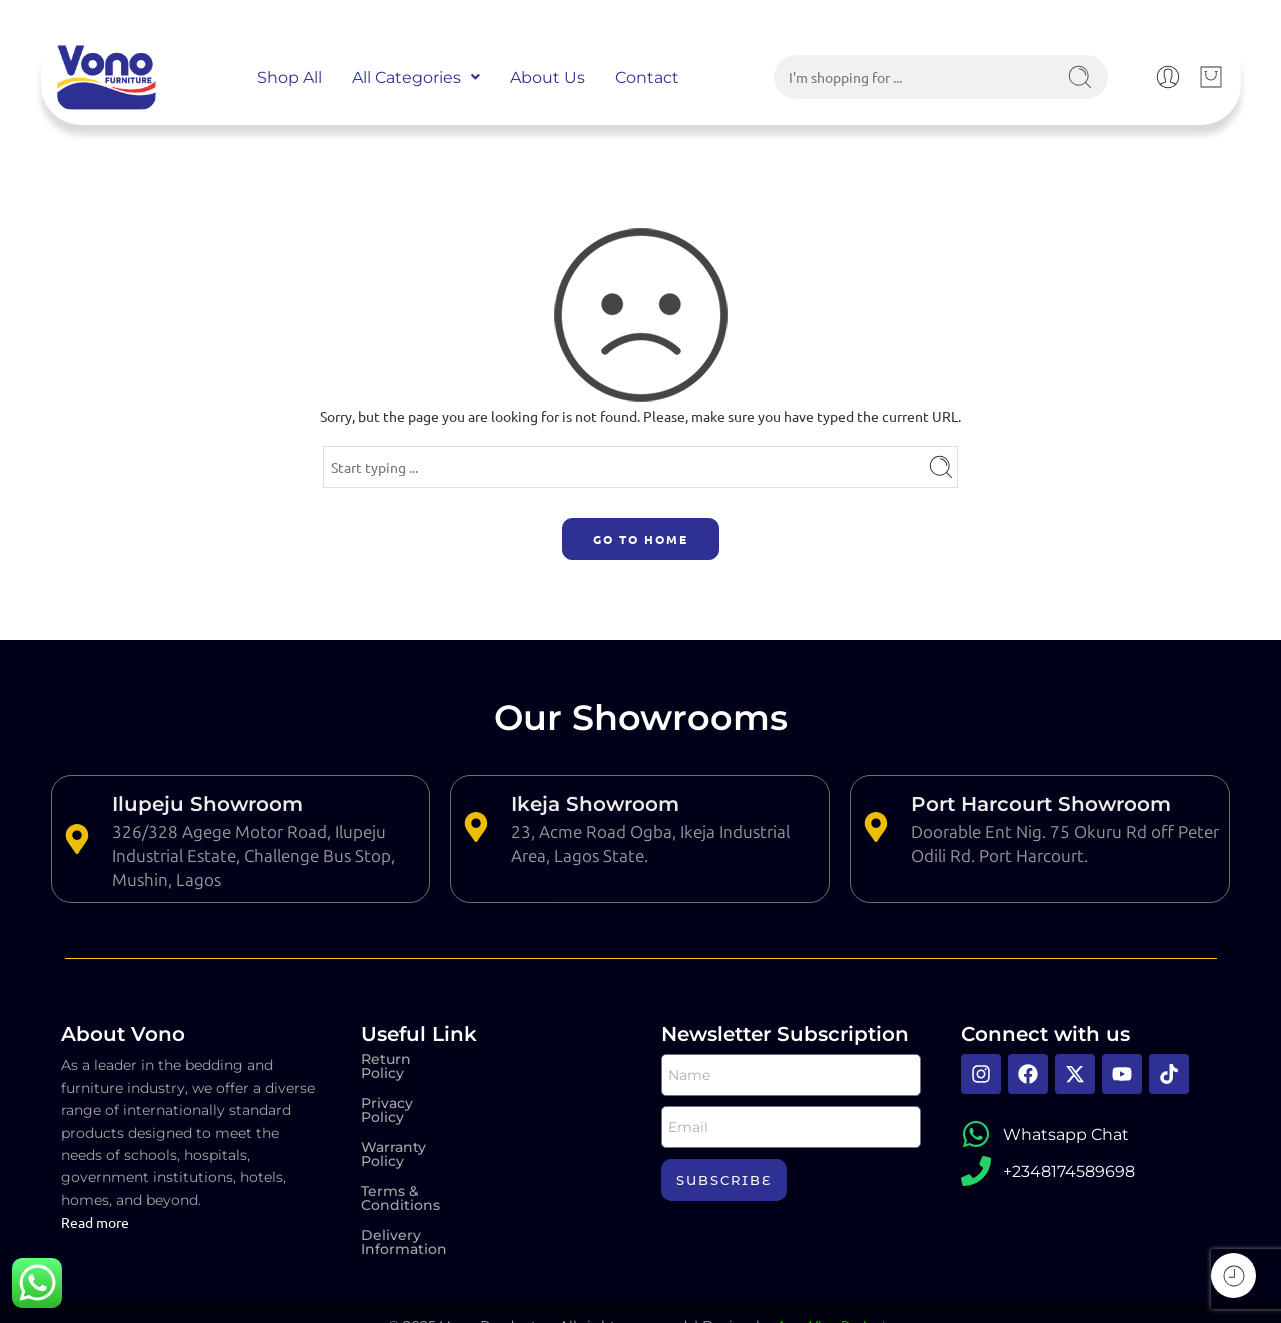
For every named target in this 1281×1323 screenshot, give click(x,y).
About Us (547, 77)
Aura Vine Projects (835, 1296)
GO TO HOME (640, 539)
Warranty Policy (417, 1119)
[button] (416, 77)
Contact (647, 77)
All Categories (416, 77)
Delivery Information (436, 1179)
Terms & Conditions (431, 1149)
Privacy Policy (410, 1089)
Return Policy (409, 1059)
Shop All (289, 77)
